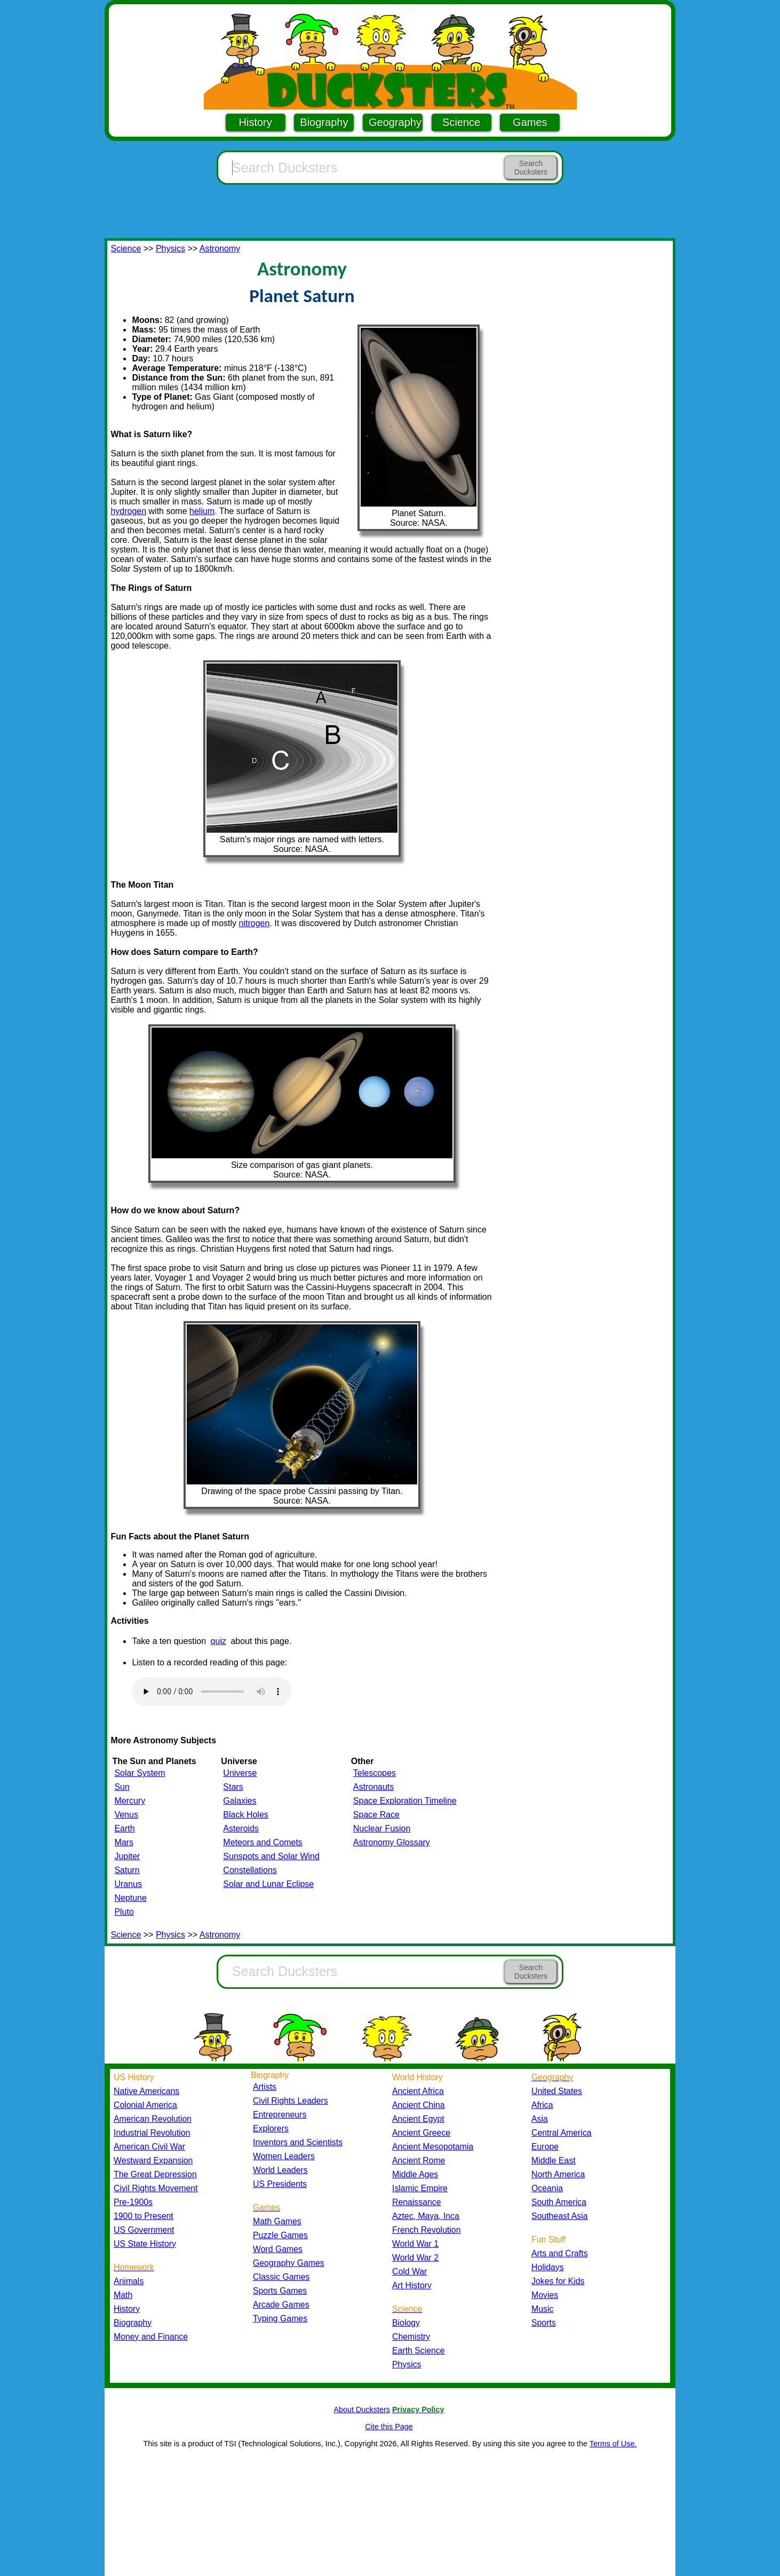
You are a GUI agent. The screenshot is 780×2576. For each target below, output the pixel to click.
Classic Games (281, 2276)
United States (556, 2091)
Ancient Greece (421, 2132)
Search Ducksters (530, 167)
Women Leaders (284, 2156)
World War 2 (415, 2257)
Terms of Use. (613, 2443)
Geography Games (288, 2262)
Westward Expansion (153, 2160)
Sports (543, 2322)
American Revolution (153, 2118)
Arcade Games (281, 2304)
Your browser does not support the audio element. (212, 1691)
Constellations (250, 1870)
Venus (126, 1814)
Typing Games (280, 2318)
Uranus (128, 1883)
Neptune (130, 1897)
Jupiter (127, 1856)
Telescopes (374, 1772)
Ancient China (418, 2104)
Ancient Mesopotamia (432, 2146)
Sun (121, 1786)
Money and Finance (151, 2336)
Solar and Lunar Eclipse (268, 1883)
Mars (123, 1842)
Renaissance (416, 2202)
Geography (395, 122)
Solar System (139, 1772)
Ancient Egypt (418, 2118)
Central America (561, 2132)
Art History (412, 2285)
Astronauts (373, 1786)
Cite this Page (389, 2426)
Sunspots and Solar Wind (271, 1856)
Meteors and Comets (263, 1842)
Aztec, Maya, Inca (425, 2216)
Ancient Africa (418, 2091)
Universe (240, 1772)
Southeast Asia (559, 2216)
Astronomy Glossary (391, 1842)
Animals (129, 2281)
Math (123, 2295)
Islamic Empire (420, 2188)
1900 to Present (143, 2216)
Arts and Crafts (559, 2253)
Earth (124, 1828)
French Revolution (426, 2229)
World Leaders (280, 2170)
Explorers (271, 2128)
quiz (218, 1641)
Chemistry (411, 2336)
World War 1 (415, 2243)
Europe (545, 2146)
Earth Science (418, 2350)
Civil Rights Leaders (290, 2100)
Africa (542, 2104)
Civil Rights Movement (155, 2188)
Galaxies (239, 1800)
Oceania (547, 2188)
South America (558, 2202)
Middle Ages (415, 2174)
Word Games (278, 2249)
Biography (324, 122)
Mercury (129, 1800)
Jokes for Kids (557, 2281)
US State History (145, 2243)
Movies (544, 2295)
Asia (539, 2118)
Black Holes (245, 1814)
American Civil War (149, 2146)
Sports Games (280, 2290)
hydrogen (128, 511)
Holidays (547, 2267)
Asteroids (241, 1828)
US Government (144, 2229)
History (255, 122)
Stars (233, 1786)
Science (461, 122)
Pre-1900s (133, 2202)
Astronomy (220, 248)
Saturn (126, 1870)
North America (558, 2174)
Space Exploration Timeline (405, 1800)
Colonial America (145, 2104)
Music (542, 2308)
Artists (264, 2086)
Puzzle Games (280, 2235)
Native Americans (146, 2091)
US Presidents (280, 2183)
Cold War (409, 2271)
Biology (406, 2322)
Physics (170, 248)
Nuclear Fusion (382, 1828)
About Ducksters (361, 2409)
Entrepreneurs (279, 2114)
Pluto (123, 1911)
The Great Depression (155, 2174)
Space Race (376, 1814)
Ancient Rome (418, 2160)
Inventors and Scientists (298, 2142)
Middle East (553, 2160)
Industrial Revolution (152, 2132)
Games (530, 122)
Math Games (277, 2221)
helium (201, 511)
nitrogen (254, 923)
